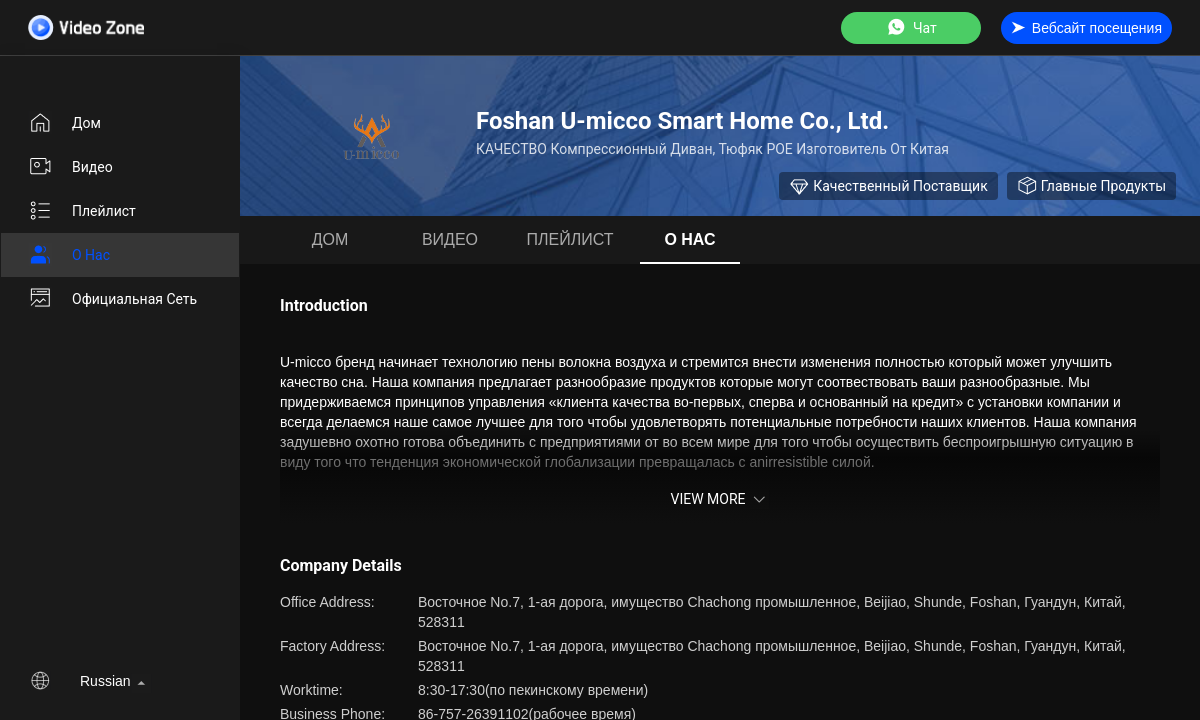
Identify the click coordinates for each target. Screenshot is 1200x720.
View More (719, 499)
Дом (64, 123)
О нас (69, 255)
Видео (70, 167)
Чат (911, 27)
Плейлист (82, 211)
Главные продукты (1091, 186)
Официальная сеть (112, 299)
